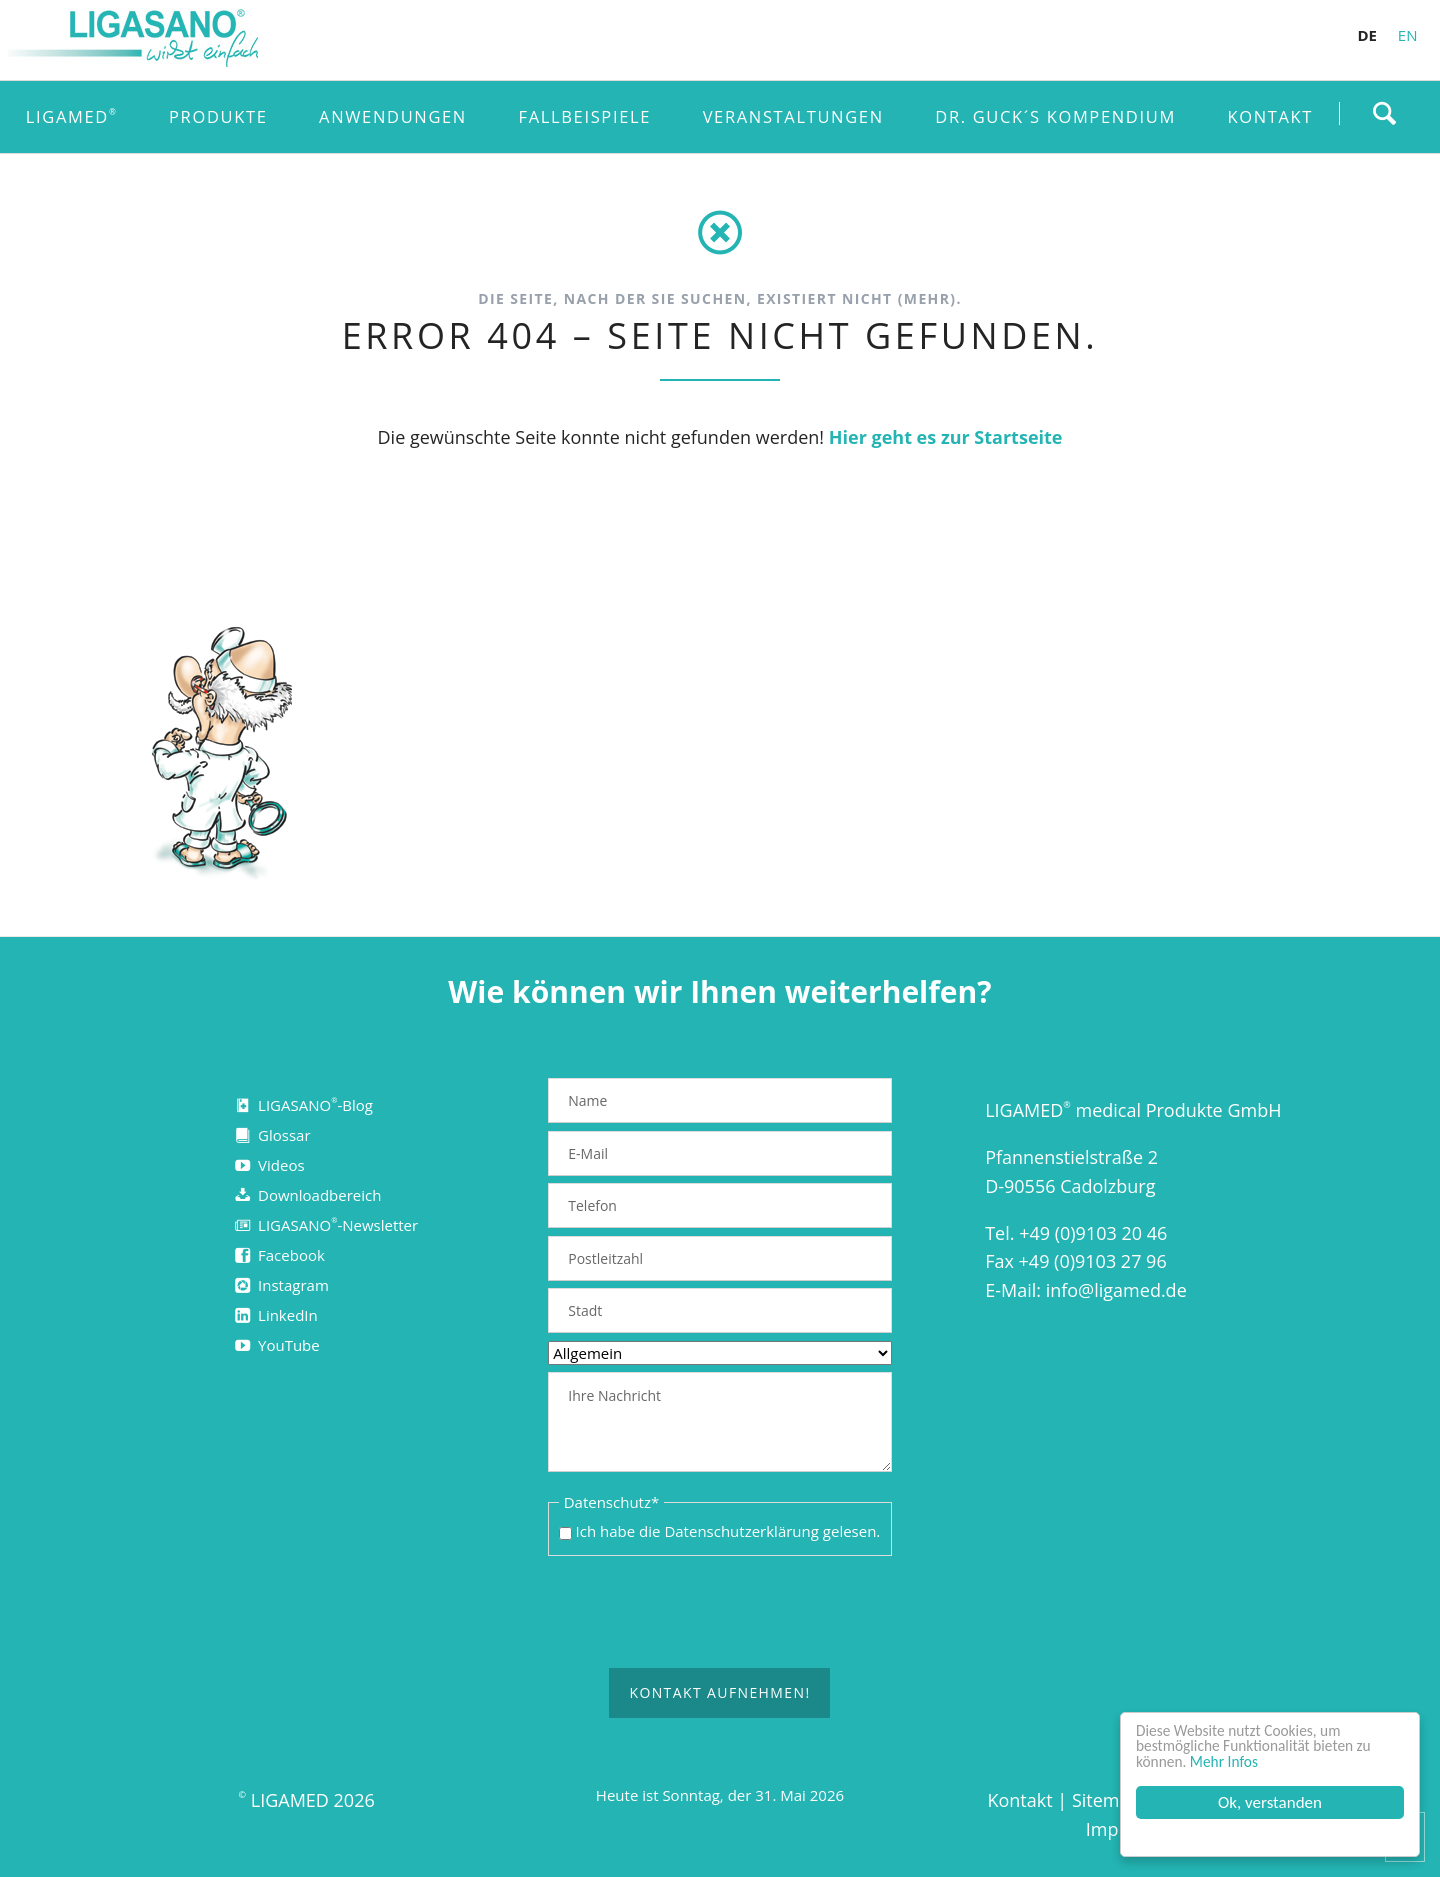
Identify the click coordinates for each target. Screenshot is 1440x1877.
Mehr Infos (1233, 1760)
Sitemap (1106, 1801)
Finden (1384, 113)
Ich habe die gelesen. (728, 1532)
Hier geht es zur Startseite (946, 437)
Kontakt (1019, 1801)
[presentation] (720, 1613)
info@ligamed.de (1116, 1290)
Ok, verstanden (1270, 1802)
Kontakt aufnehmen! (719, 1693)
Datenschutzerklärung (741, 1532)
